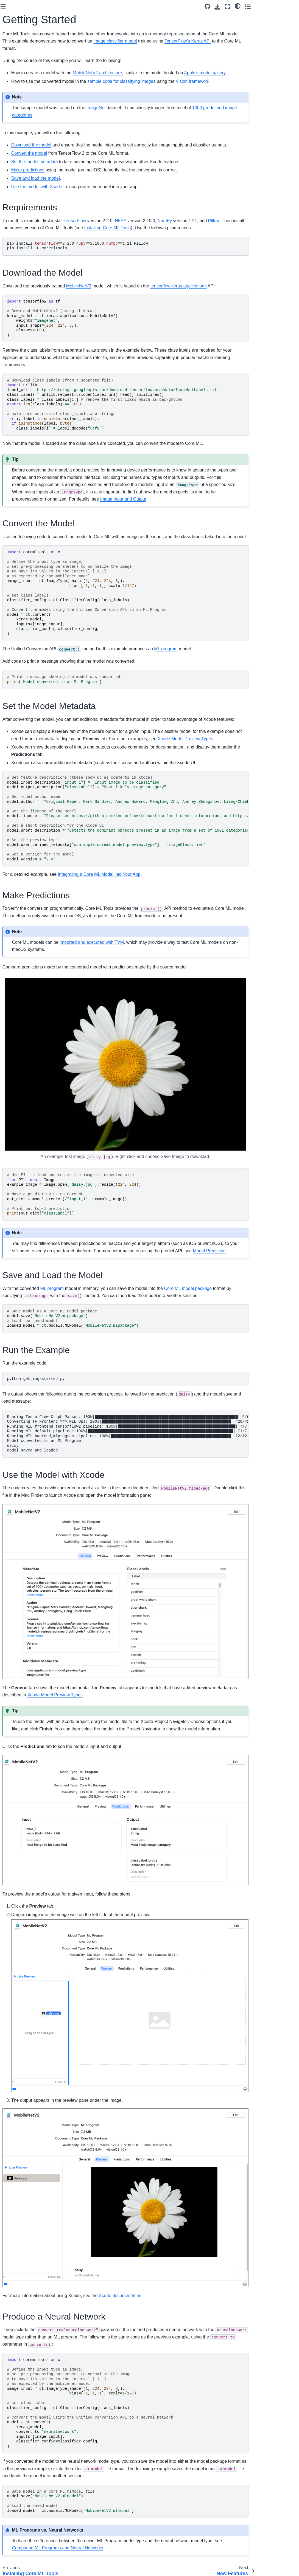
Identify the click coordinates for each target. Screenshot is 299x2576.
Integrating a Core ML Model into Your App (165, 918)
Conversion (17, 345)
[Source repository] (249, 6)
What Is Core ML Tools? (28, 95)
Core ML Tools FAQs (25, 130)
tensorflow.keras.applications (245, 300)
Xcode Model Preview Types (26, 444)
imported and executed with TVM (158, 985)
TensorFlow (141, 235)
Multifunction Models (25, 432)
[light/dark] (279, 5)
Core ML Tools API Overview (23, 173)
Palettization (18, 304)
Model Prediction (22, 465)
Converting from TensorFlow (21, 203)
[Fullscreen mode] (269, 6)
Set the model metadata (100, 176)
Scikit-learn (17, 392)
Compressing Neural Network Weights (25, 357)
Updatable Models (23, 474)
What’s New (17, 278)
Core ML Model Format (27, 72)
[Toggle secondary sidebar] (289, 6)
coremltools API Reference (21, 60)
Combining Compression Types (29, 333)
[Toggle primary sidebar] (69, 6)
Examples (15, 138)
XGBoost (15, 401)
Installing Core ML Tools (28, 103)
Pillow (280, 235)
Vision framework (258, 88)
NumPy (231, 235)
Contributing (18, 147)
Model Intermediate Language (24, 243)
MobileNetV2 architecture (163, 72)
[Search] (29, 34)
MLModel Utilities (22, 456)
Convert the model (95, 167)
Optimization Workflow (26, 295)
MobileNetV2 (145, 300)
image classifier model (203, 41)
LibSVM (14, 383)
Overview (15, 269)
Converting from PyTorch (21, 219)
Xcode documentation (186, 2270)
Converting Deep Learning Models (22, 188)
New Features (19, 121)
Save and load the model (101, 192)
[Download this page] (259, 6)
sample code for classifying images (187, 88)
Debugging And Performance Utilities (25, 486)
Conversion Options (24, 231)
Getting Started (21, 112)
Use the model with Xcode (102, 201)
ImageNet (162, 115)
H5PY (186, 235)
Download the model (97, 152)
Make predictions (94, 184)
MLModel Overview (24, 424)
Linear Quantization (24, 312)
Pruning (14, 321)
